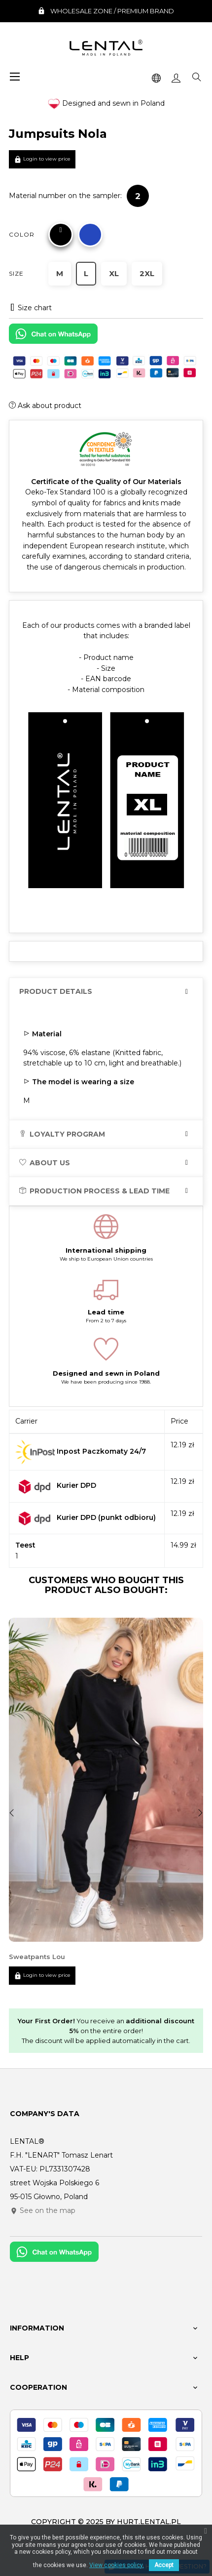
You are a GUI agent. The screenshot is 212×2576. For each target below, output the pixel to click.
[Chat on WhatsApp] (53, 336)
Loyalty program (62, 1134)
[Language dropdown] (156, 77)
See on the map (42, 2210)
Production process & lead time (94, 1191)
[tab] (106, 991)
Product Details (55, 991)
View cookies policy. (116, 2565)
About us (44, 1163)
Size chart (30, 307)
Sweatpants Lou (37, 1957)
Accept (164, 2565)
